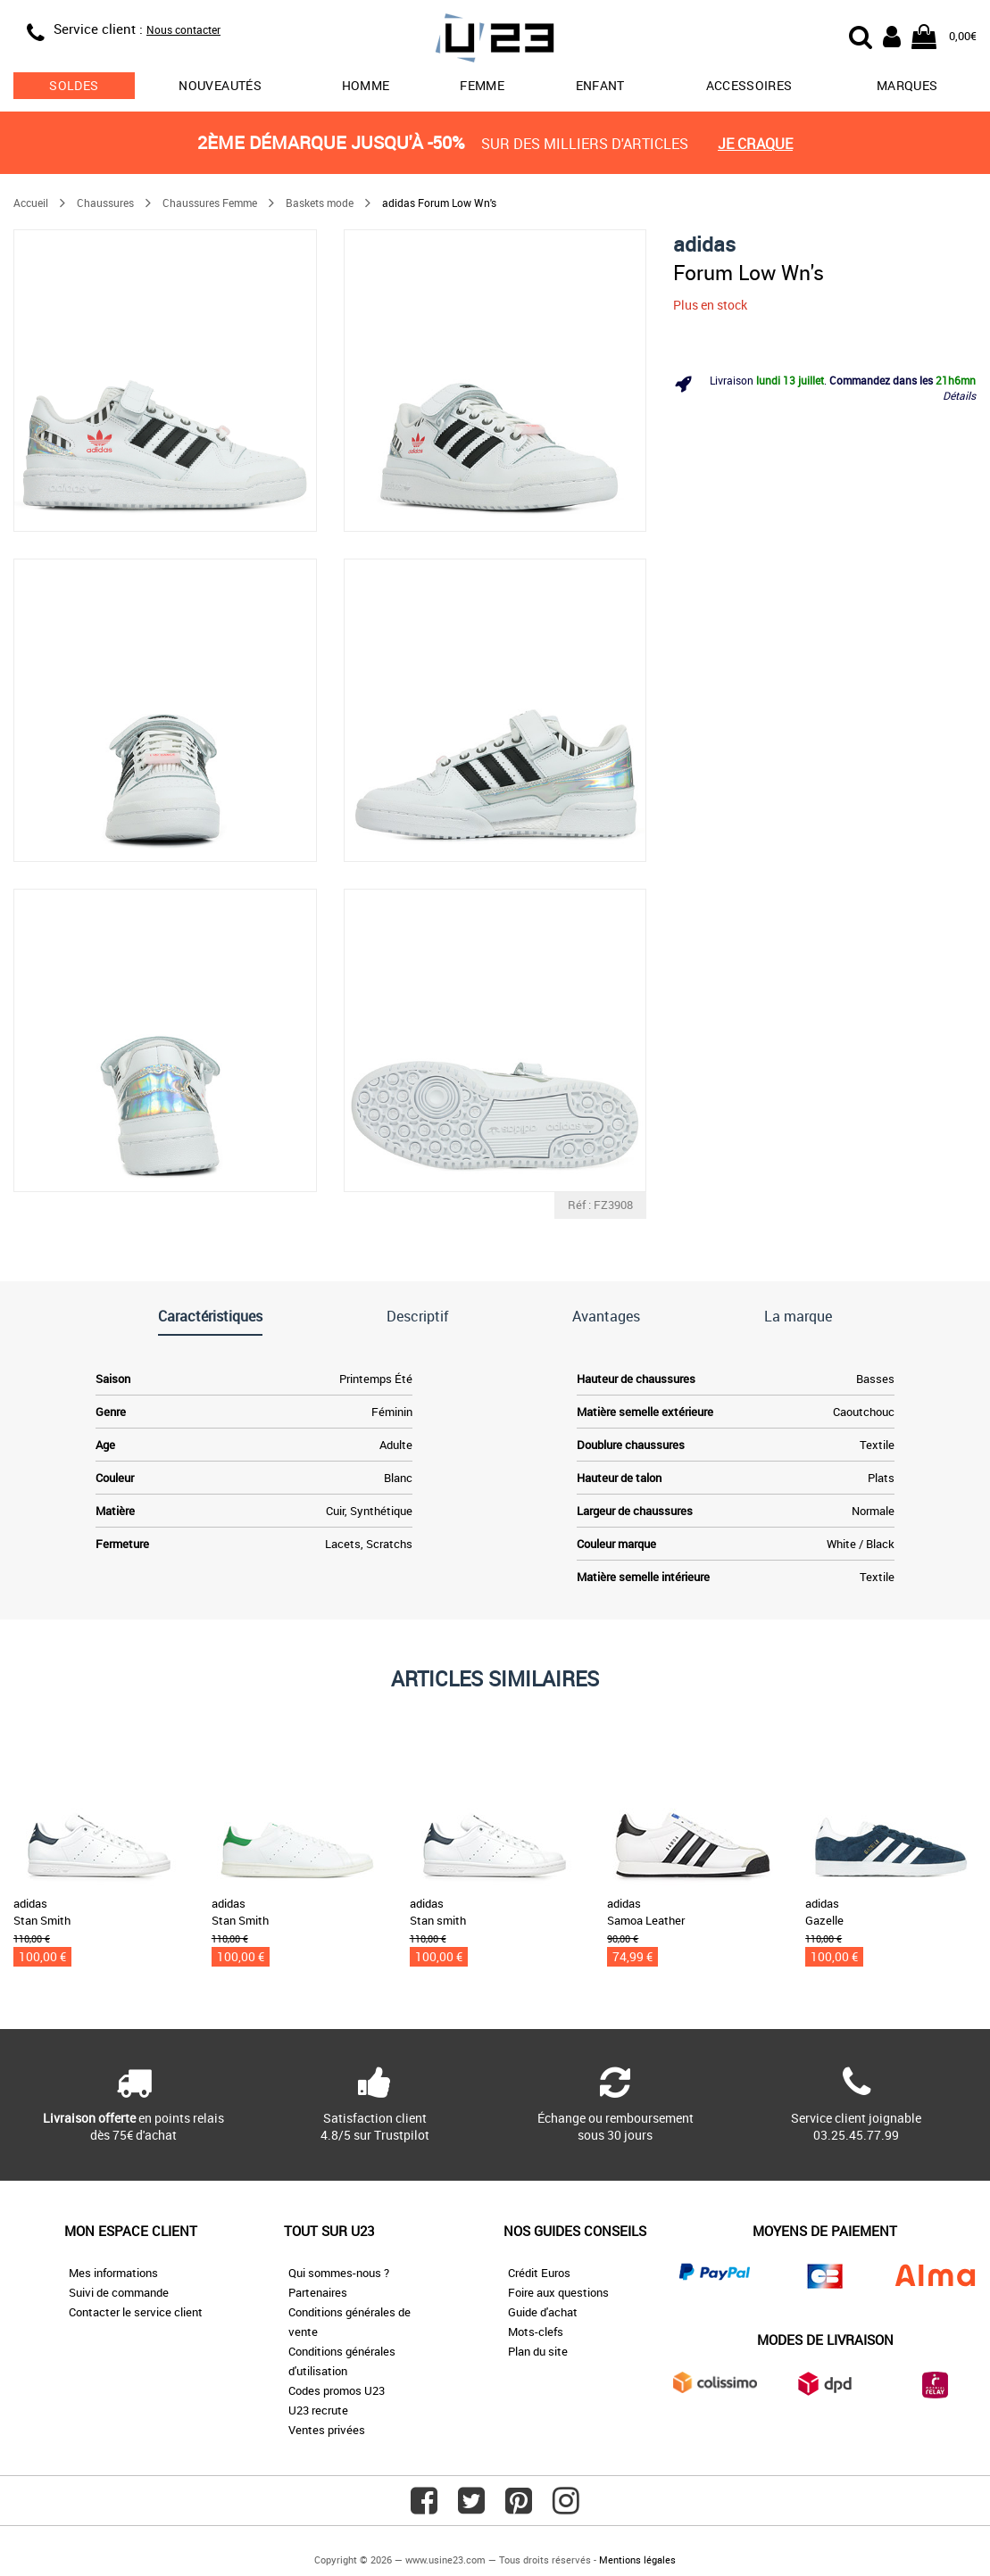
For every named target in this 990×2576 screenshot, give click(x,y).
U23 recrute (318, 2410)
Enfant (600, 85)
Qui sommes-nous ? (338, 2273)
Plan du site (538, 2351)
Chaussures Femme (209, 202)
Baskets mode (320, 202)
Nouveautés (220, 85)
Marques (907, 85)
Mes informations (113, 2273)
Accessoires (749, 85)
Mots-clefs (535, 2331)
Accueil (30, 202)
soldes (73, 85)
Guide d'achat (543, 2312)
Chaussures (105, 202)
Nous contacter (183, 29)
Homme (366, 85)
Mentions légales (637, 2559)
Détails (959, 395)
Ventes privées (326, 2430)
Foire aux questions (558, 2292)
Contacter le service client (136, 2312)
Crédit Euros (539, 2273)
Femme (482, 85)
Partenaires (317, 2292)
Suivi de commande (119, 2292)
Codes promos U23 (336, 2390)
